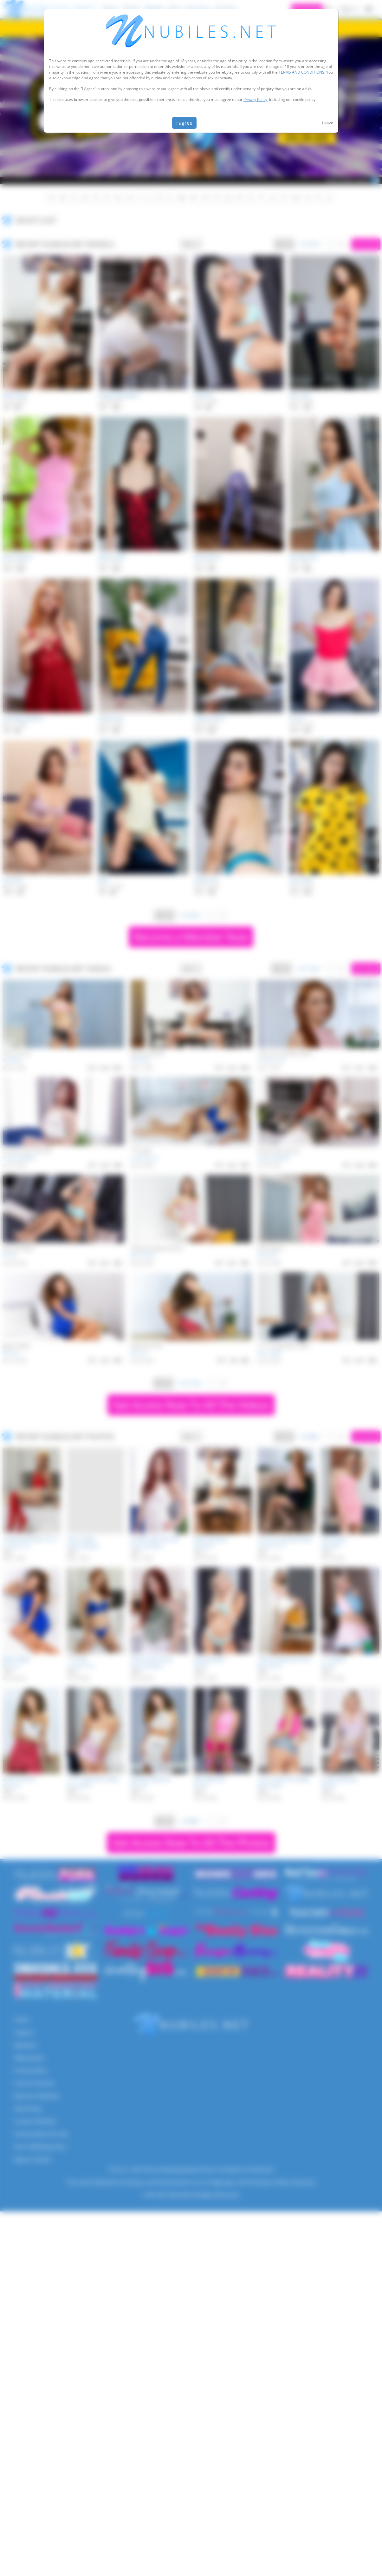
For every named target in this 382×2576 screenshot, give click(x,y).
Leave (327, 123)
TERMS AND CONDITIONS (301, 72)
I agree (184, 122)
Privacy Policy (255, 99)
